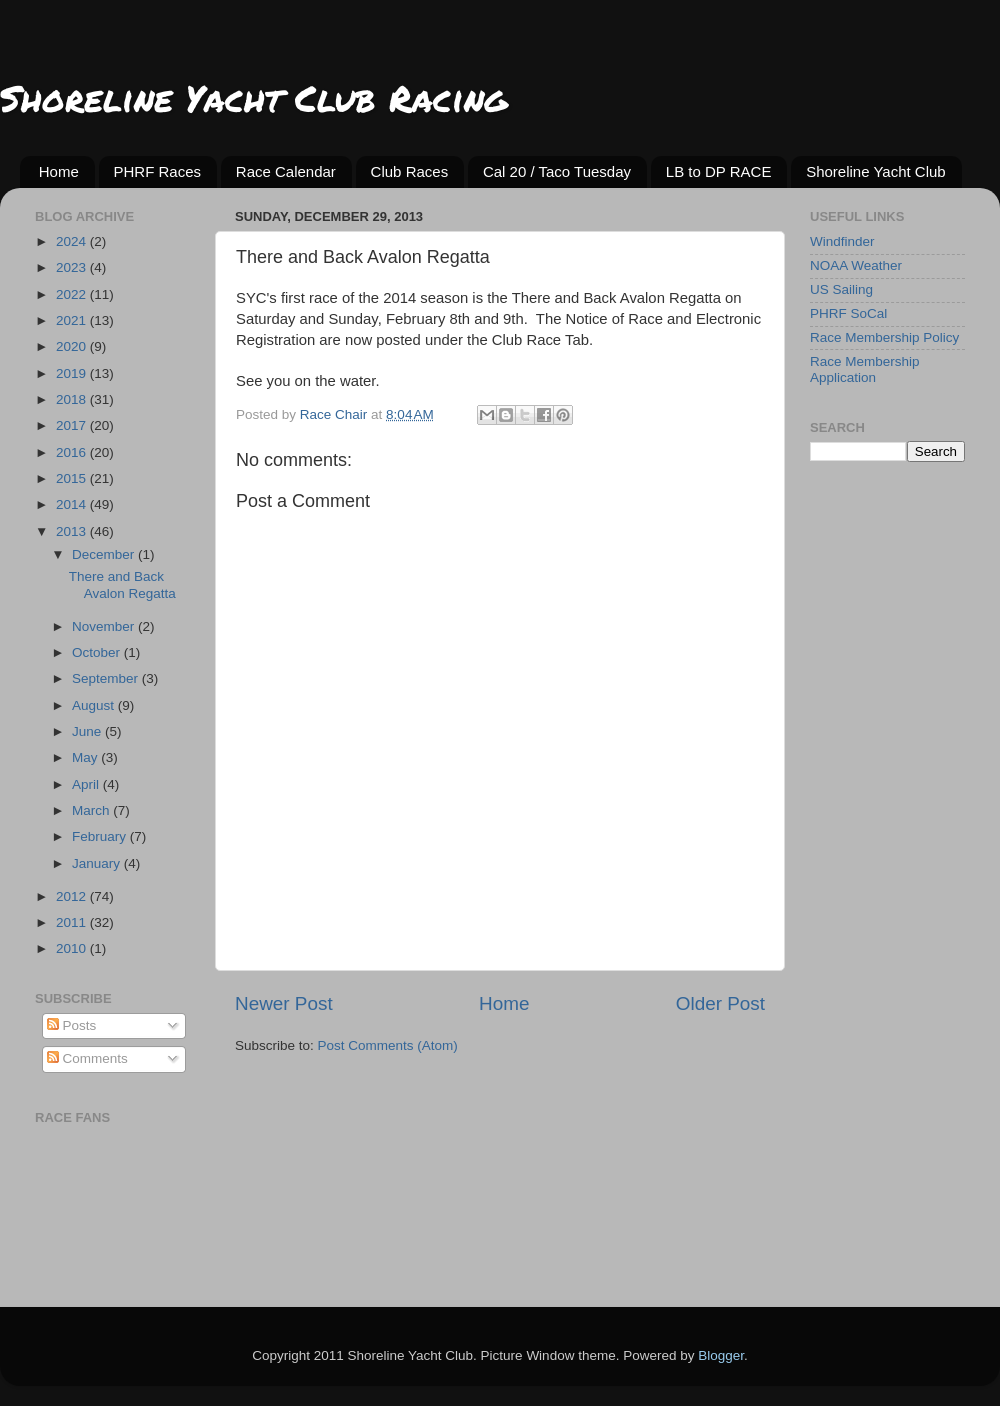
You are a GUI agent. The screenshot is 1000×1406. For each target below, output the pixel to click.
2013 (73, 531)
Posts (72, 1025)
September (107, 678)
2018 (73, 399)
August (95, 705)
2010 (73, 948)
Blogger (721, 1355)
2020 (73, 346)
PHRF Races (158, 171)
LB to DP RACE (719, 171)
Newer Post (284, 1003)
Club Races (410, 171)
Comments (87, 1058)
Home (59, 171)
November (105, 626)
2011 (73, 922)
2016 (73, 452)
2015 (73, 478)
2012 (73, 896)
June (88, 731)
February (101, 836)
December (105, 554)
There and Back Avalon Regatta (122, 584)
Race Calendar (286, 171)
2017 (73, 425)
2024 (73, 241)
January (98, 863)
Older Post (720, 1003)
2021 (73, 320)
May (86, 757)
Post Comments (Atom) (388, 1045)
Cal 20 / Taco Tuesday (557, 171)
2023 (73, 267)
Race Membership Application (865, 369)
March (92, 810)
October (98, 652)
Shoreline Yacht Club (876, 171)
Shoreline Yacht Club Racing (253, 97)
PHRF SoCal (848, 313)
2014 (73, 504)
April (87, 784)
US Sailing (841, 289)
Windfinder (842, 241)
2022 (73, 294)
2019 (73, 373)
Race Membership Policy (884, 337)
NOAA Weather (856, 265)
